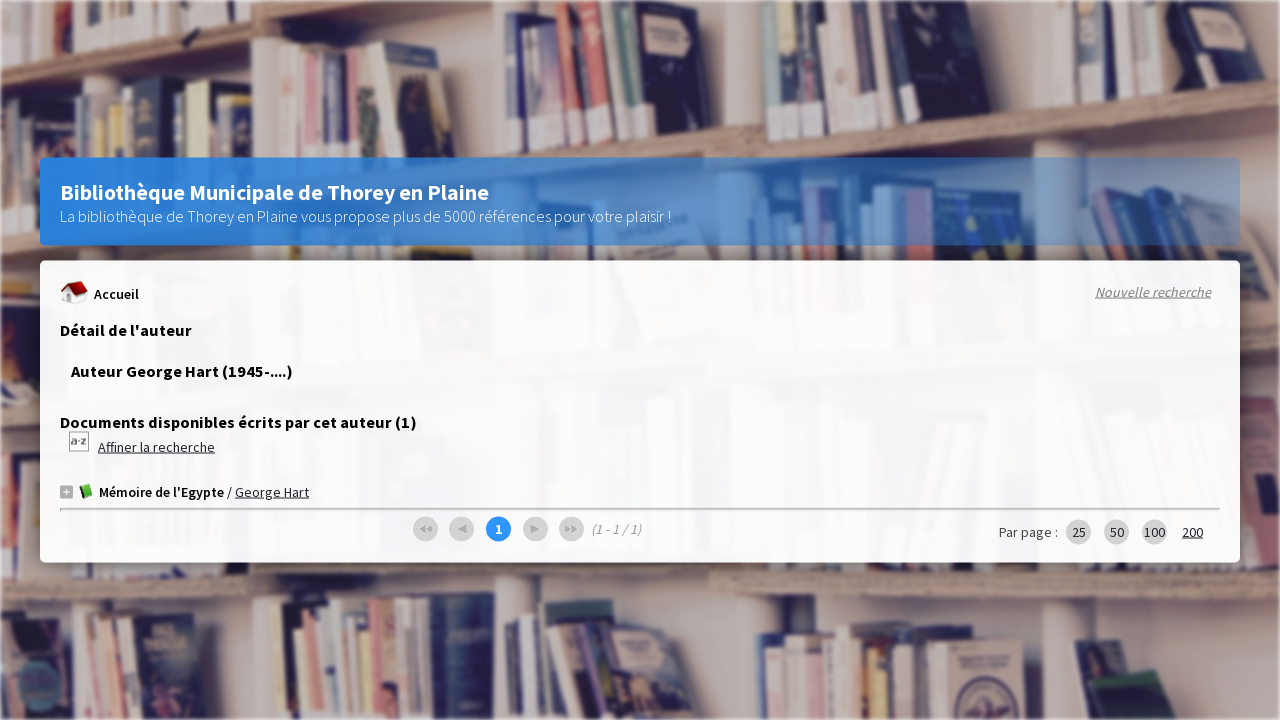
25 (1079, 532)
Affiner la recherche (156, 447)
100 (1154, 532)
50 (1117, 532)
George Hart (272, 492)
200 (1192, 532)
